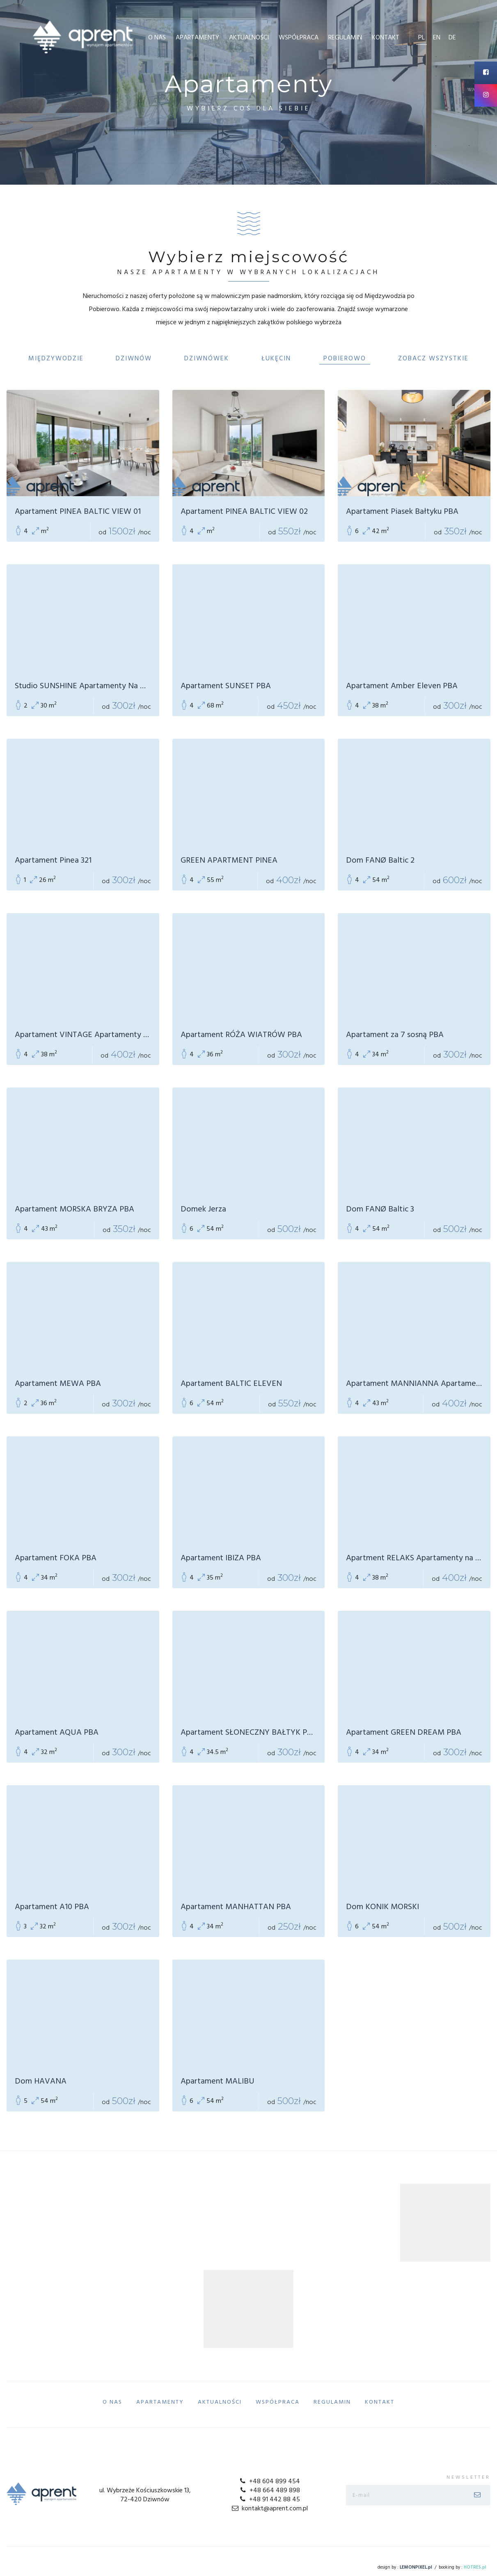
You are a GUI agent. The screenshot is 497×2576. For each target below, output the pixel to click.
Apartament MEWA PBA (58, 1383)
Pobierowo (344, 358)
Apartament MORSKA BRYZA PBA (74, 1209)
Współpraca (298, 37)
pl (421, 37)
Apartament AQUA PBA (56, 1732)
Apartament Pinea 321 (53, 860)
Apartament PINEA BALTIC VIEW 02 (244, 511)
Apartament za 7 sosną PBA (395, 1035)
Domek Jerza (203, 1209)
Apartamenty (197, 37)
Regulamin (345, 37)
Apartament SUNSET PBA (226, 686)
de (452, 37)
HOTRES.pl (475, 2567)
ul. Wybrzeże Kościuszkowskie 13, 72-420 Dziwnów (145, 2495)
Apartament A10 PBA (52, 1907)
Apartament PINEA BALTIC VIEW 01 (78, 511)
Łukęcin (276, 358)
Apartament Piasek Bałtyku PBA (402, 511)
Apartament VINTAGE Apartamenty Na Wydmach (83, 1035)
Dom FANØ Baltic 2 (380, 860)
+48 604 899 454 (269, 2481)
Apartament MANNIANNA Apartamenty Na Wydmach (414, 1383)
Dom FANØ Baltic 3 (380, 1209)
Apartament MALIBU (217, 2081)
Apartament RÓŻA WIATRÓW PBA (241, 1035)
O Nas (157, 37)
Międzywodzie (56, 358)
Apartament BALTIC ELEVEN (231, 1383)
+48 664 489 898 (269, 2490)
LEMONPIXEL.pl (416, 2567)
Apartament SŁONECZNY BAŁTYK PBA (249, 1732)
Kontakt (385, 37)
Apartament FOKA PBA (55, 1558)
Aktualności (249, 37)
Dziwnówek (206, 358)
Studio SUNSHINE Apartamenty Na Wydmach (83, 686)
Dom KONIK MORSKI (382, 1907)
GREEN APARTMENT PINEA (229, 860)
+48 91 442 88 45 (269, 2499)
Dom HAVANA (40, 2081)
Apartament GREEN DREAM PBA (403, 1732)
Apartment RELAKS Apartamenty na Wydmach (414, 1558)
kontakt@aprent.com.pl (269, 2508)
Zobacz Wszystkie (433, 358)
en (436, 37)
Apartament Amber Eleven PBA (402, 686)
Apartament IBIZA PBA (221, 1558)
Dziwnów (134, 358)
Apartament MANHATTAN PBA (236, 1907)
